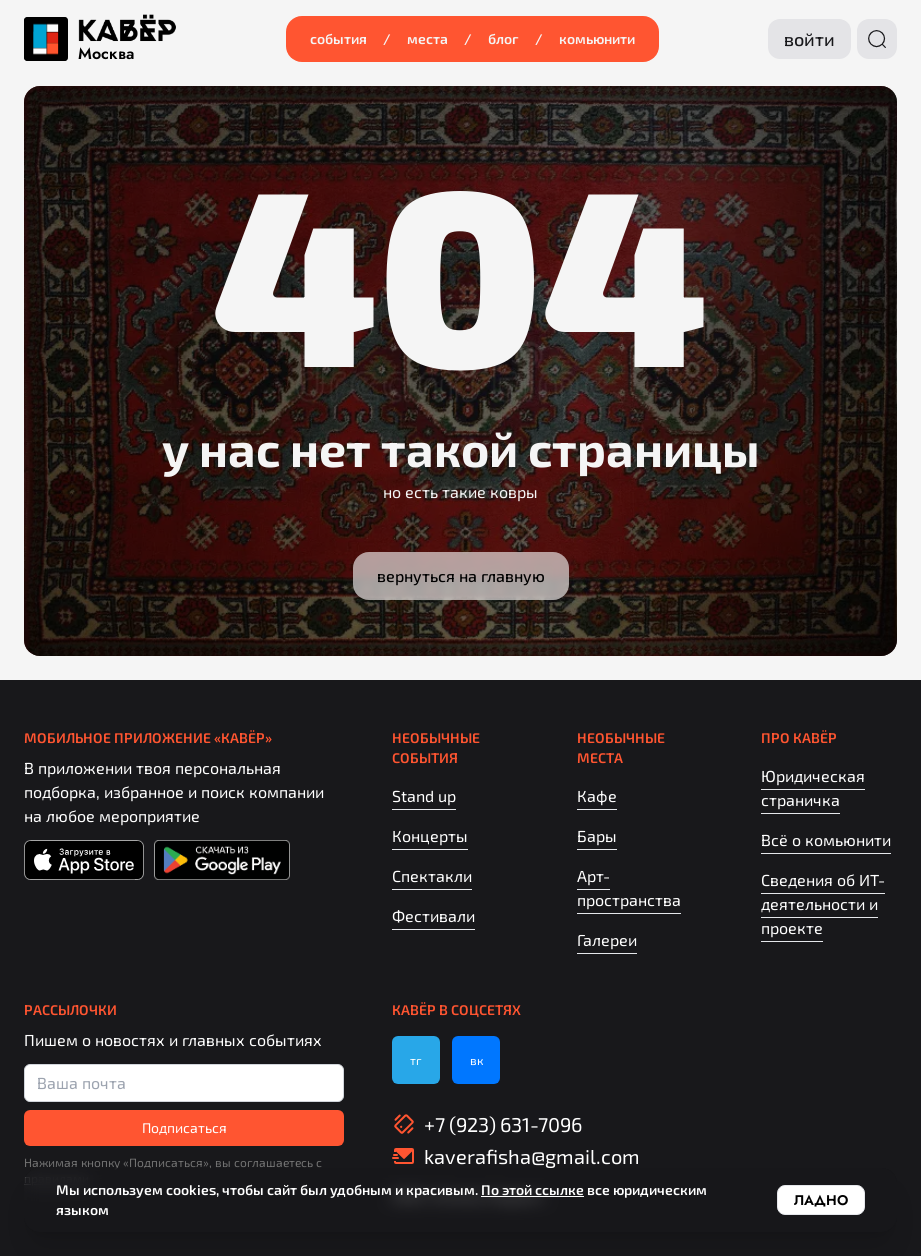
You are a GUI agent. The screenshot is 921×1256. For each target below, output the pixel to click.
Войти (809, 39)
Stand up (424, 795)
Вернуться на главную (461, 575)
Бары (597, 835)
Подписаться (184, 1127)
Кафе (597, 795)
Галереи (607, 939)
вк (476, 1060)
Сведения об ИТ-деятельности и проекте (823, 903)
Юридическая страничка (813, 787)
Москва (106, 54)
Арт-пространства (629, 887)
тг (416, 1060)
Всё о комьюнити (826, 839)
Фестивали (433, 915)
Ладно (821, 1200)
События (338, 38)
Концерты (430, 835)
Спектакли (432, 875)
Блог (503, 38)
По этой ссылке (532, 1189)
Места (427, 38)
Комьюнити (597, 38)
